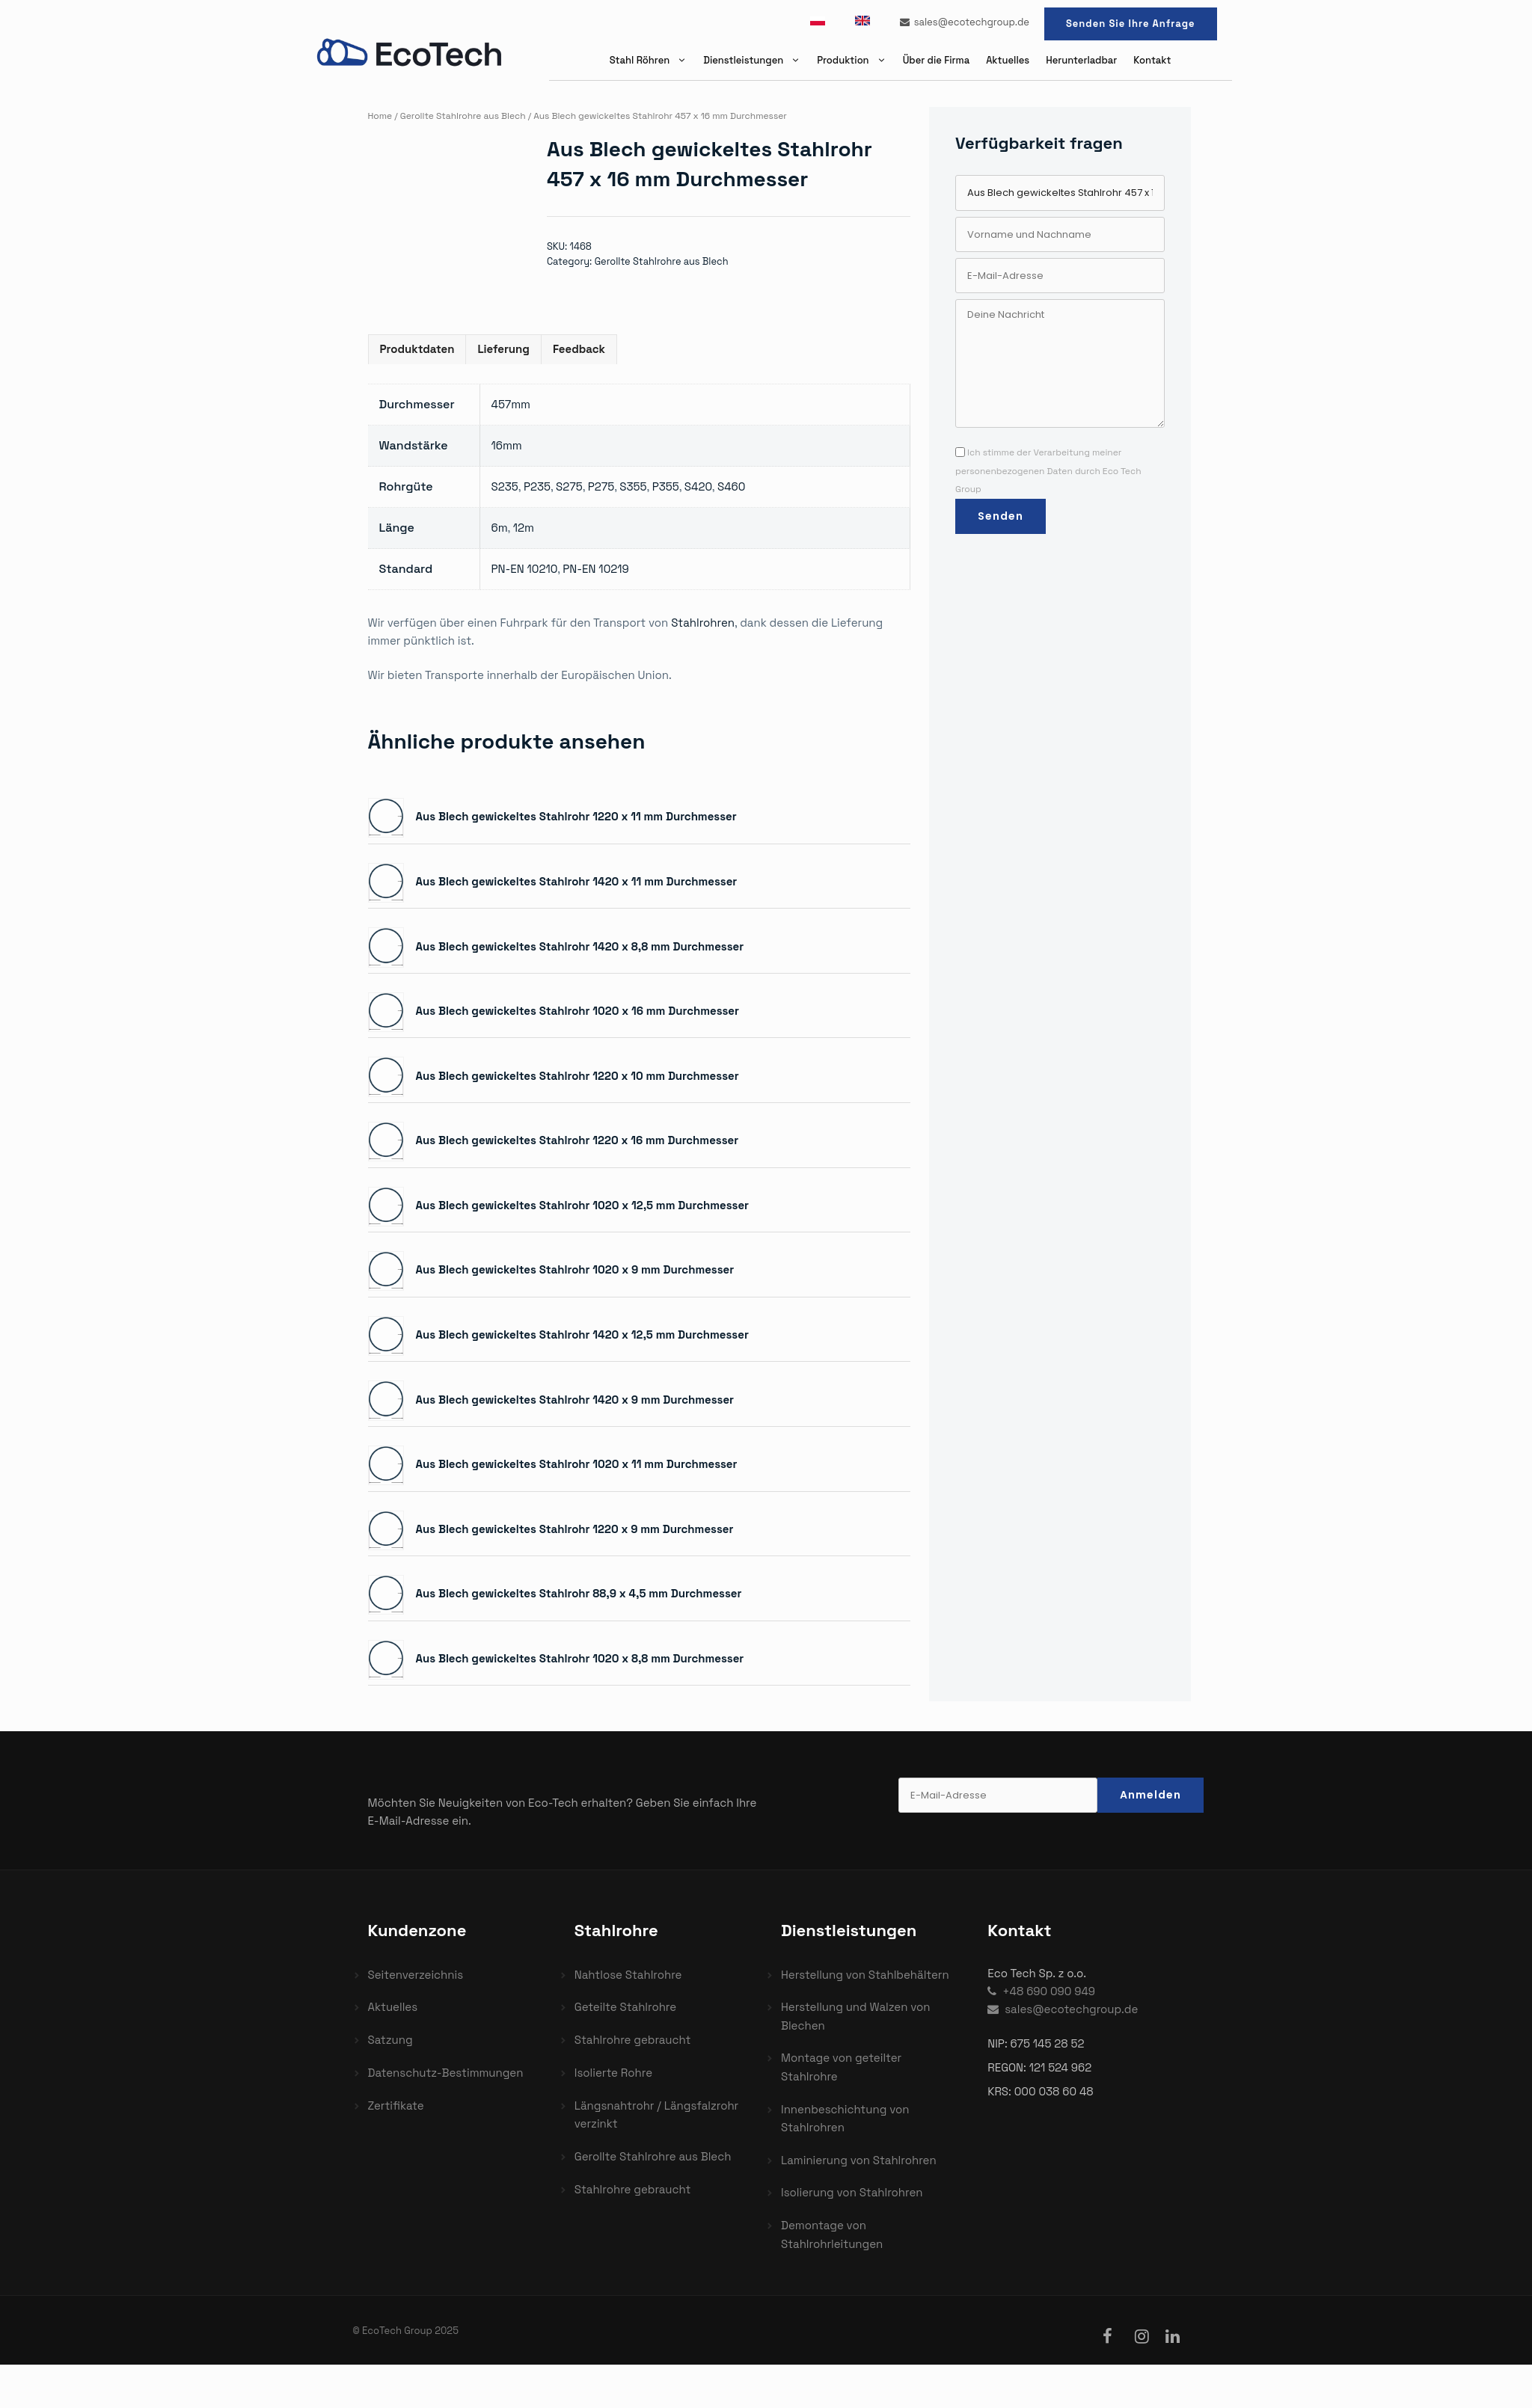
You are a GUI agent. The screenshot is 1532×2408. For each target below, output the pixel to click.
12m (523, 527)
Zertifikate (396, 2105)
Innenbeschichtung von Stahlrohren (845, 2118)
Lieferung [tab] (503, 349)
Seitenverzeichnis (416, 1975)
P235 (537, 486)
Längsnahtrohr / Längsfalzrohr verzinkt (656, 2114)
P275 (601, 486)
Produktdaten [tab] (417, 349)
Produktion (855, 60)
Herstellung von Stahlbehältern (865, 1975)
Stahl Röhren (653, 60)
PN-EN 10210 (524, 569)
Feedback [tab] (579, 349)
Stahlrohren (703, 622)
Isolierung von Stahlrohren (852, 2192)
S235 (504, 486)
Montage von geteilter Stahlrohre (841, 2067)
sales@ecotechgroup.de (964, 22)
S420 (698, 486)
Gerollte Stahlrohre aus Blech (463, 116)
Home (380, 116)
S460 (731, 486)
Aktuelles (1007, 60)
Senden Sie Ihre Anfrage (1130, 23)
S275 (569, 486)
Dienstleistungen (756, 60)
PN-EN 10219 (595, 569)
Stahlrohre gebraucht (632, 2040)
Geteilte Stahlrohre (625, 2007)
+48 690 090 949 (1041, 1991)
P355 (665, 486)
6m (499, 527)
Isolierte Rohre (613, 2072)
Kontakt (1152, 60)
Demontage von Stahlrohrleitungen (832, 2234)
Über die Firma (936, 60)
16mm (506, 445)
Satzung (390, 2040)
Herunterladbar (1081, 60)
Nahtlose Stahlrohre (628, 1975)
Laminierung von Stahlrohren (859, 2160)
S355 (632, 486)
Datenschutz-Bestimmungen (446, 2072)
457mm (510, 404)
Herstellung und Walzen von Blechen (855, 2016)
